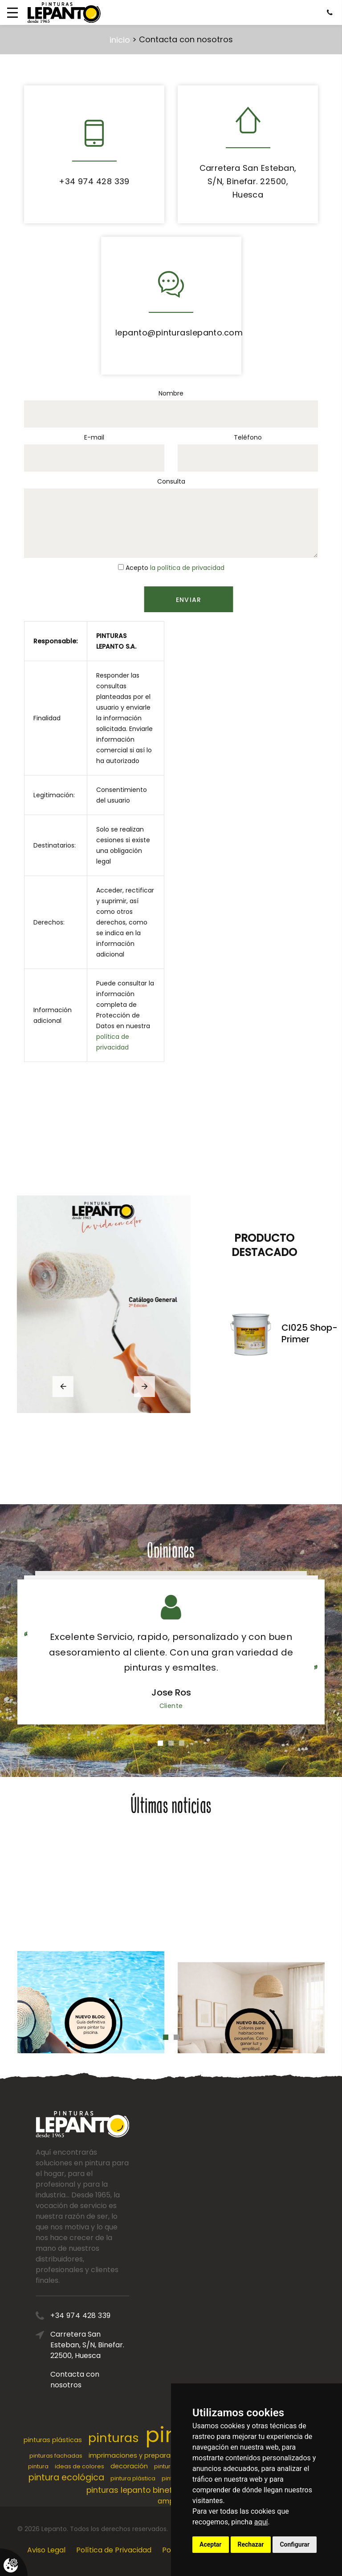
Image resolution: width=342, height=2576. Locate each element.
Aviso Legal (46, 2550)
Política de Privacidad (113, 2550)
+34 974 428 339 (94, 181)
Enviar (225, 599)
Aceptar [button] (211, 2544)
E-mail (94, 437)
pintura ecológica (66, 2477)
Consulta (171, 481)
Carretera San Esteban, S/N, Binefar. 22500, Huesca (248, 181)
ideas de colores (79, 2466)
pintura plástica (132, 2478)
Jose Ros (171, 1692)
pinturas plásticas (53, 2439)
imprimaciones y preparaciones (140, 2455)
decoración (129, 2466)
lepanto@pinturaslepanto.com (179, 332)
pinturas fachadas (55, 2455)
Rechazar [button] (251, 2544)
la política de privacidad (187, 567)
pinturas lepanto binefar (133, 2490)
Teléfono (248, 437)
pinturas (113, 2438)
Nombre (171, 393)
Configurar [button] (294, 2544)
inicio (120, 39)
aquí (261, 2522)
